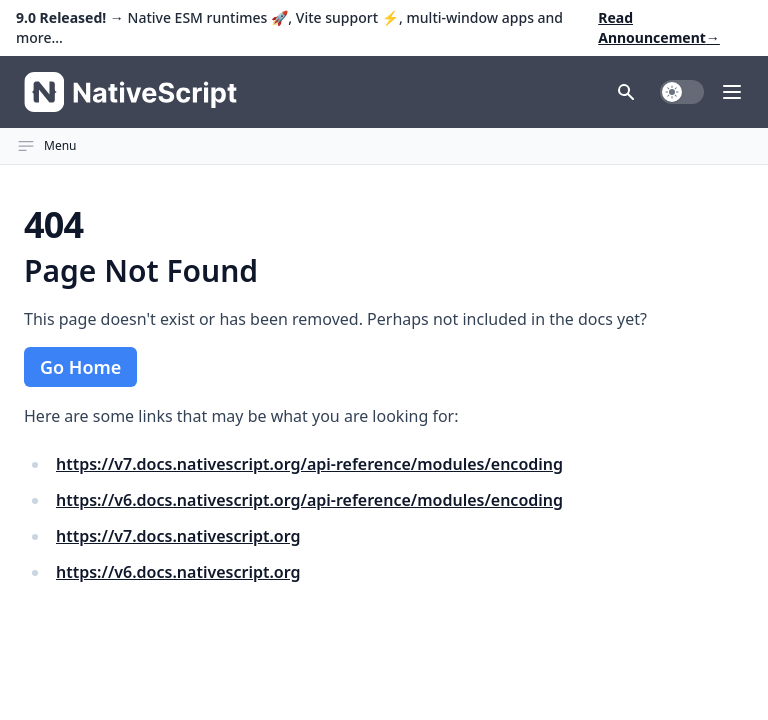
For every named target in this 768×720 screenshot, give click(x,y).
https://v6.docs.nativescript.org (178, 572)
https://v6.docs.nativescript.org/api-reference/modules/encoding (309, 500)
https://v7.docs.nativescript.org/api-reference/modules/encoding (309, 464)
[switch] (682, 92)
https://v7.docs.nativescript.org (178, 536)
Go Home (80, 367)
